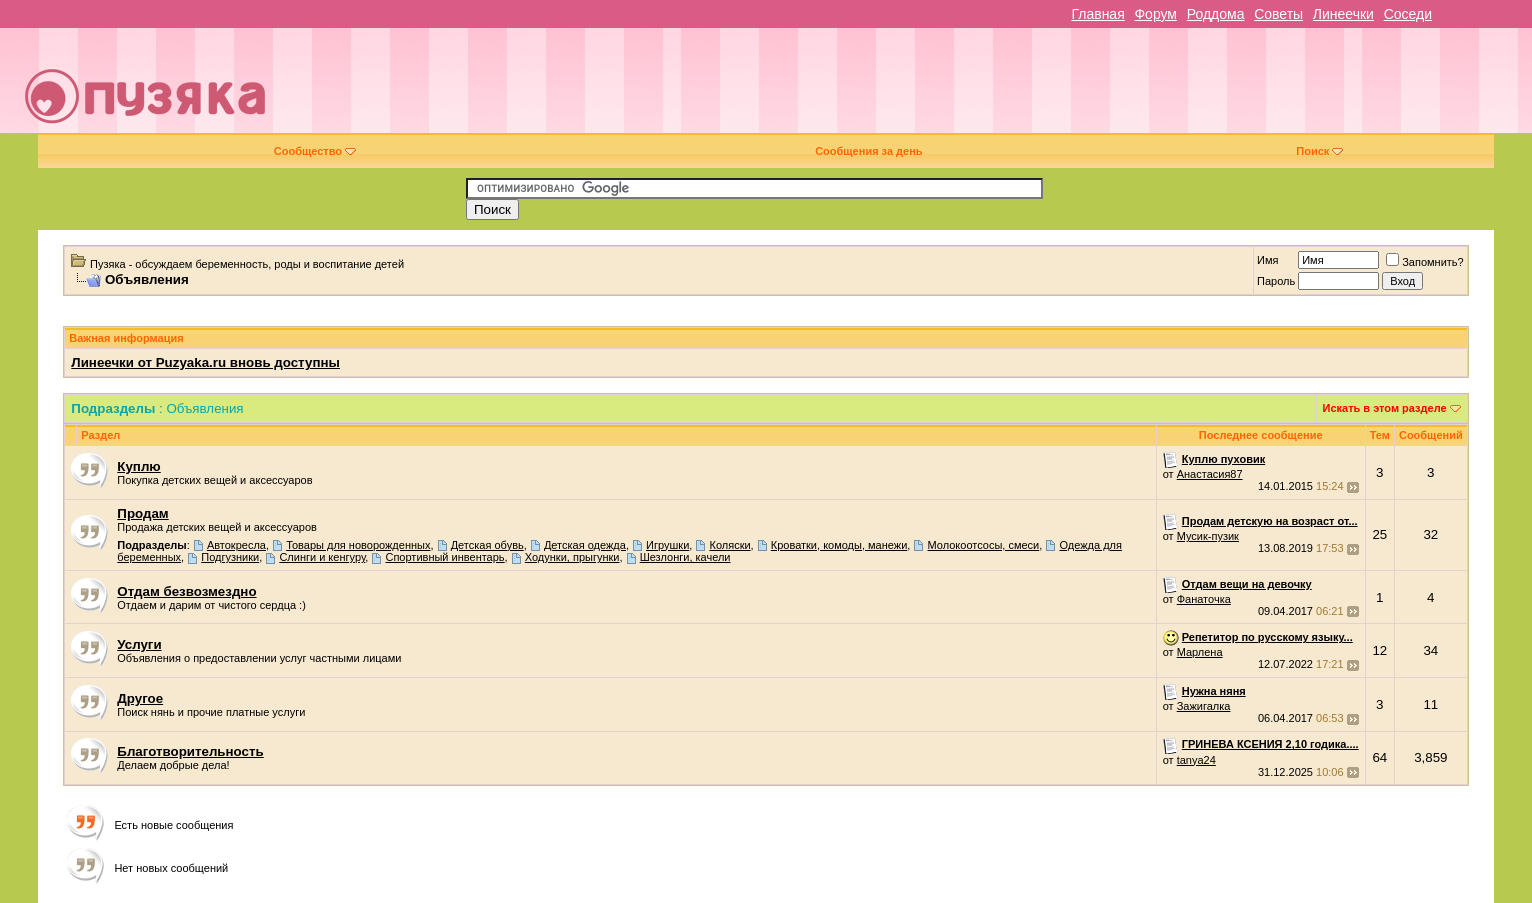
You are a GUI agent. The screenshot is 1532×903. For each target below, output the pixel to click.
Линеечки (1343, 14)
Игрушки (667, 545)
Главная (1097, 14)
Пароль (1276, 281)
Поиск (1319, 151)
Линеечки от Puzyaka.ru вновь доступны (205, 362)
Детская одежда (585, 545)
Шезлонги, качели (685, 557)
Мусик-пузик (1208, 536)
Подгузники (230, 557)
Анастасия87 (1210, 474)
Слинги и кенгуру (322, 557)
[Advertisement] (906, 88)
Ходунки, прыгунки (572, 557)
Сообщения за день (868, 151)
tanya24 (1196, 760)
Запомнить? (1425, 262)
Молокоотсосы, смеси (984, 545)
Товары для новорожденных (358, 545)
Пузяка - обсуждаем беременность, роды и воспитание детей (247, 264)
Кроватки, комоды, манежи (839, 545)
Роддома (1216, 14)
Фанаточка (1204, 599)
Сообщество (315, 151)
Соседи (1408, 14)
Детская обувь (487, 545)
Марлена (1200, 652)
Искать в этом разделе (1385, 408)
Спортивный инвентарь (444, 557)
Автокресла (236, 545)
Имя (1267, 260)
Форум (1155, 14)
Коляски (729, 545)
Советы (1278, 14)
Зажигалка (1204, 706)
